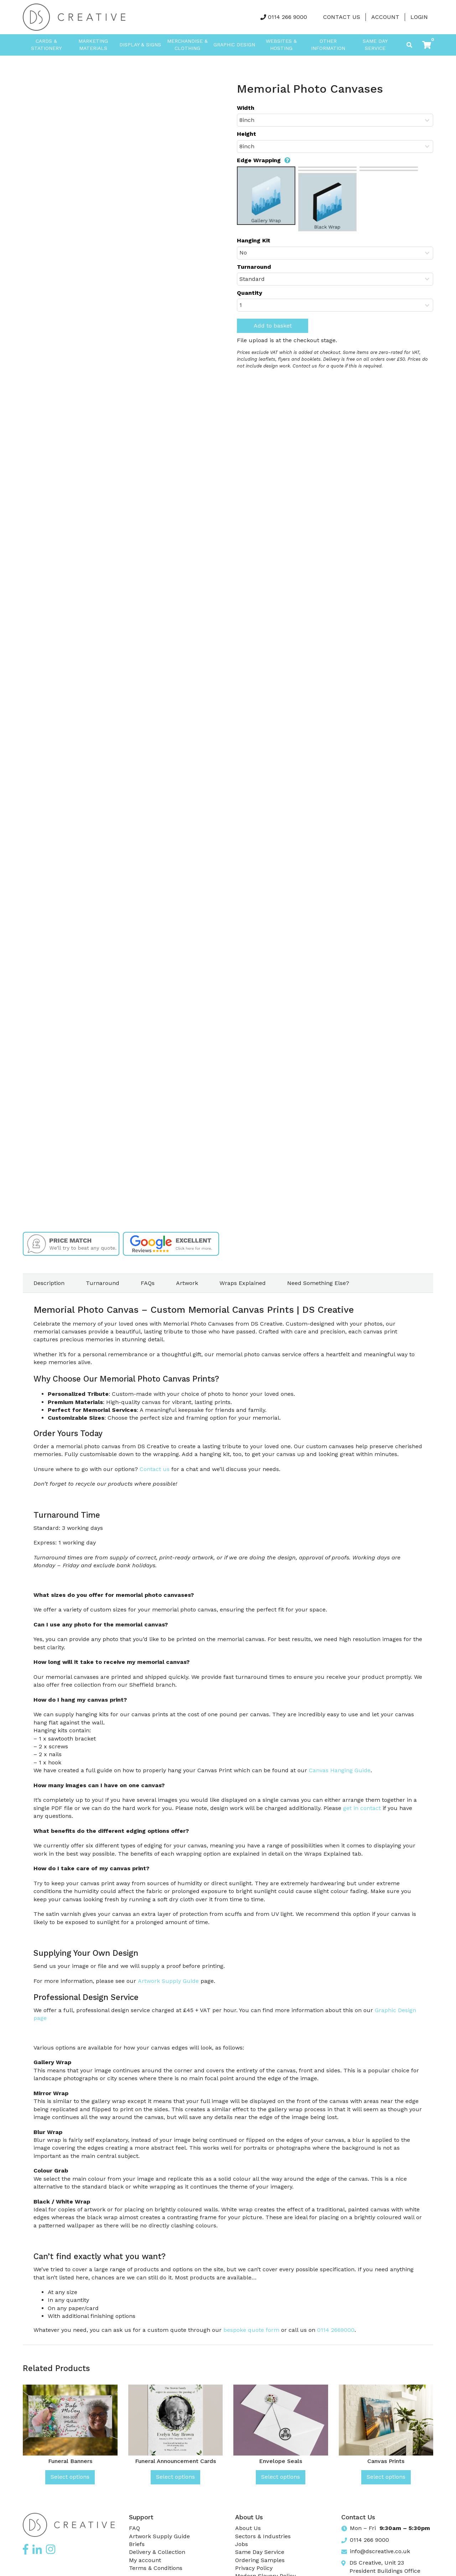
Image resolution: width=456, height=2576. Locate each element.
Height (246, 133)
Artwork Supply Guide (168, 1981)
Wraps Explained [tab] (242, 1283)
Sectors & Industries (263, 2536)
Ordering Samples (260, 2560)
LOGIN (419, 17)
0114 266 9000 (287, 17)
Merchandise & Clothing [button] (187, 44)
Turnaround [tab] (102, 1283)
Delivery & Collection (157, 2552)
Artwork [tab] (187, 1283)
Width (245, 107)
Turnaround (254, 266)
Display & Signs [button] (140, 44)
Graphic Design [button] (234, 44)
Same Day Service (375, 44)
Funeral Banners (70, 2461)
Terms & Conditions (155, 2568)
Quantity (249, 292)
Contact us (155, 1469)
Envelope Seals (280, 2461)
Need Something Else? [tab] (318, 1283)
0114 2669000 (335, 2329)
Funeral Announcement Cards (175, 2461)
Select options (70, 2476)
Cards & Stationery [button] (46, 44)
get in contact (362, 1808)
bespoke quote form (251, 2329)
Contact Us (341, 17)
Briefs (137, 2544)
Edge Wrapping (263, 160)
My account (145, 2560)
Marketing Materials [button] (93, 44)
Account (385, 17)
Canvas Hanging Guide (339, 1770)
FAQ (134, 2528)
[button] (426, 45)
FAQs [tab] (148, 1283)
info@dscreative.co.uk (380, 2551)
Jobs (241, 2544)
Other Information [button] (328, 44)
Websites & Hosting (281, 44)
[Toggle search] (409, 45)
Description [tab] (48, 1283)
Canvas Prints (385, 2461)
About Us (248, 2528)
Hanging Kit (253, 240)
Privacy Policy (254, 2568)
